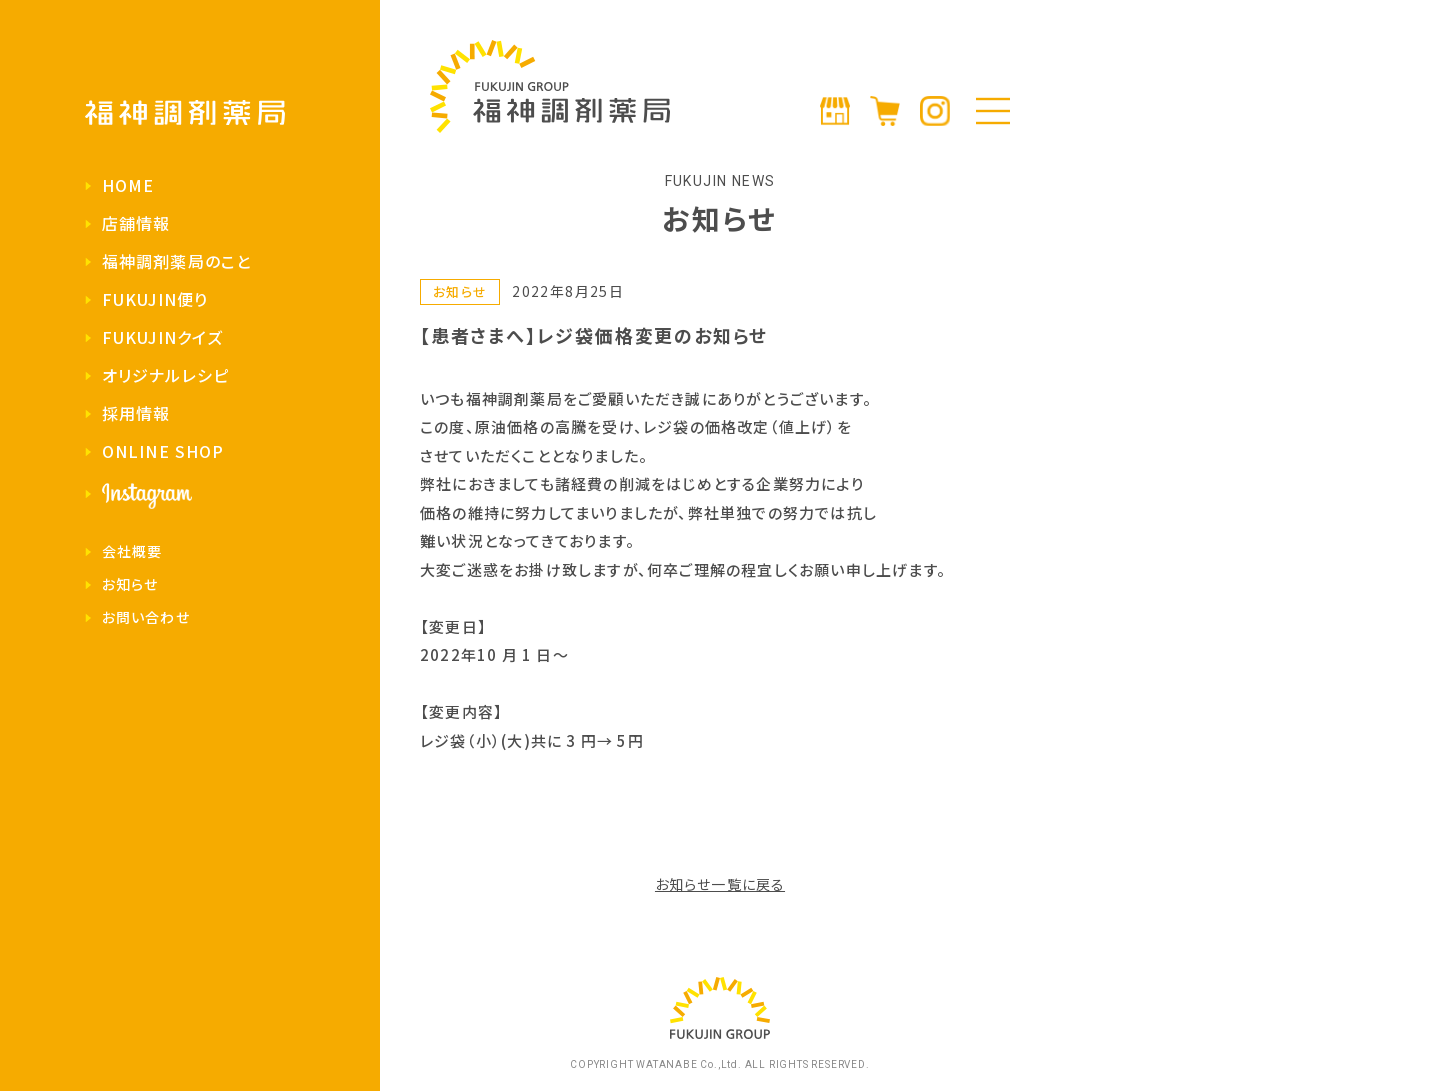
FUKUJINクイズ (162, 337)
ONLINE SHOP (163, 451)
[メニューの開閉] (993, 111)
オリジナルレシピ (165, 375)
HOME (128, 185)
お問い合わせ (146, 617)
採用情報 (136, 413)
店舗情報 (136, 223)
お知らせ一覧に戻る (720, 884)
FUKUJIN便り (155, 299)
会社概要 (132, 551)
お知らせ (130, 584)
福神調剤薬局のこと (176, 261)
